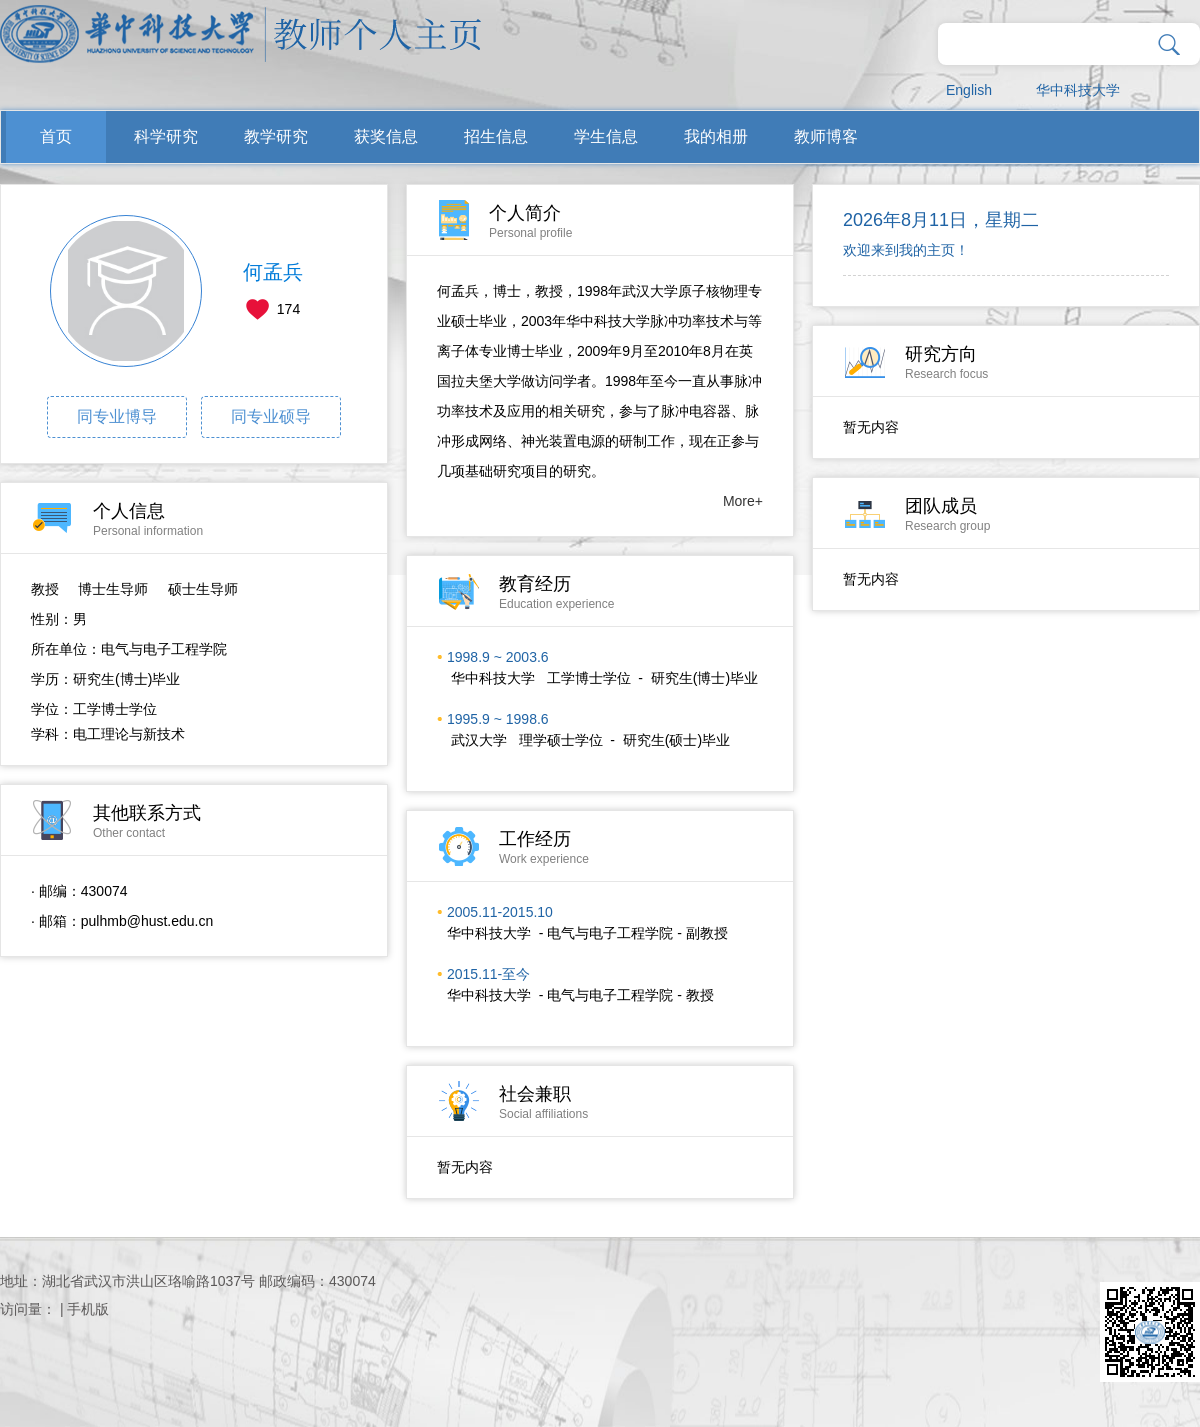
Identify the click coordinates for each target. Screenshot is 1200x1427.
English (969, 90)
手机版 (88, 1309)
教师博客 (826, 136)
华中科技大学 (1078, 90)
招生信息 (496, 136)
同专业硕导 (271, 416)
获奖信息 (386, 136)
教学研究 (276, 136)
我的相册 (716, 136)
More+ (743, 501)
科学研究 (166, 136)
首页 (56, 136)
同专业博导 (117, 416)
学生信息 (606, 136)
